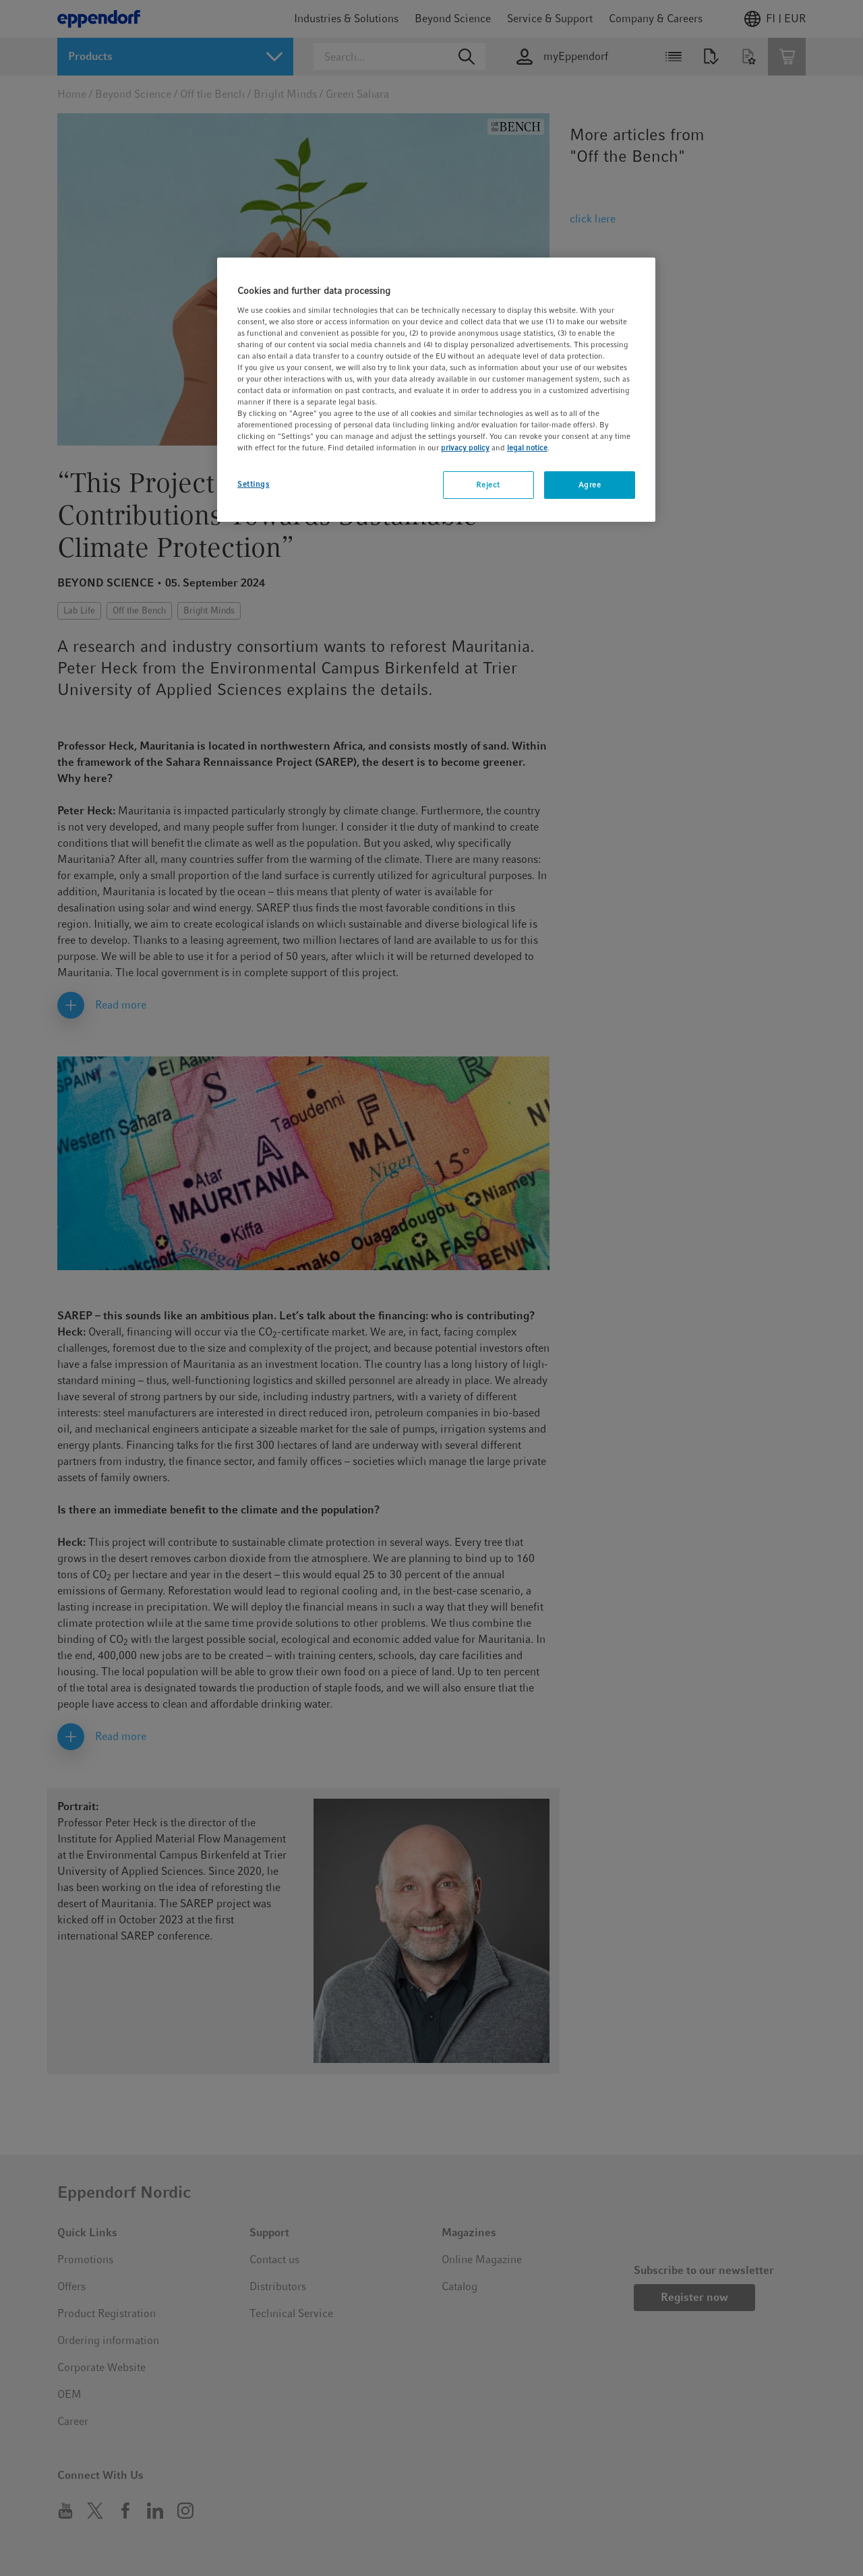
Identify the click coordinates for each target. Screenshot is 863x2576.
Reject (488, 484)
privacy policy (465, 447)
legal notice (527, 447)
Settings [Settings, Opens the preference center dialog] (253, 484)
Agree (589, 484)
